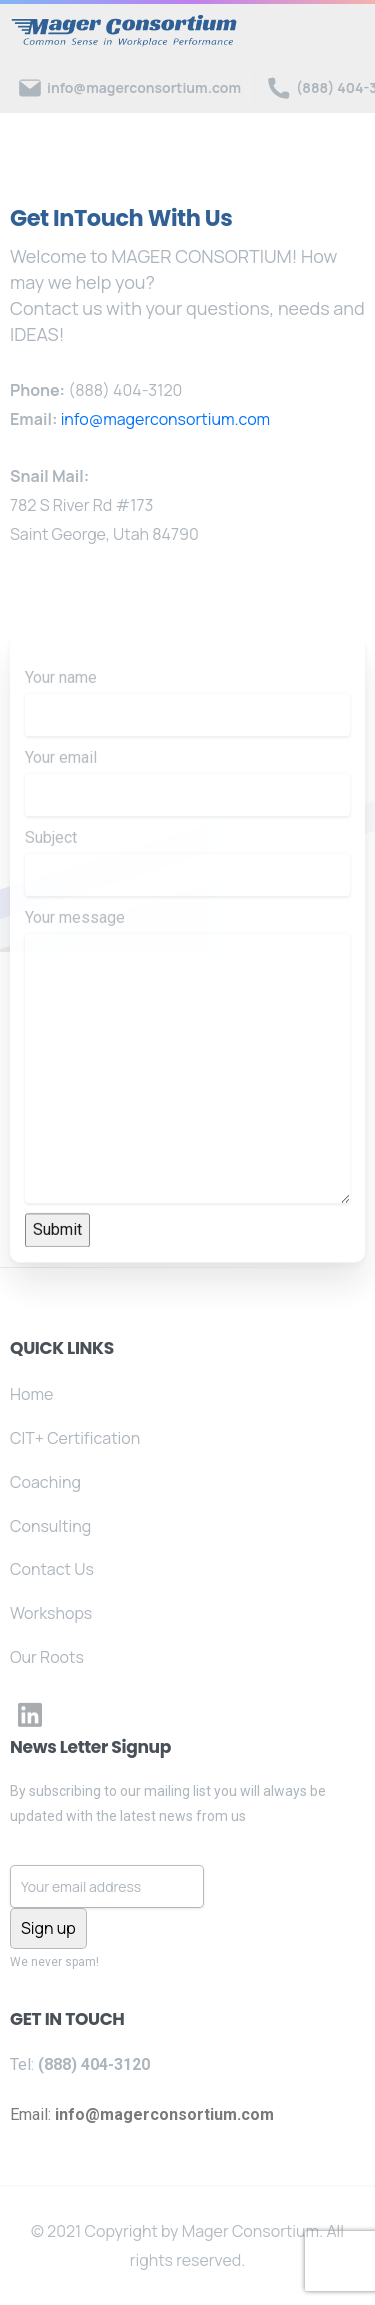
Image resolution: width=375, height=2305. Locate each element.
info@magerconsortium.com (166, 419)
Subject (187, 897)
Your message (187, 1090)
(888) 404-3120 (125, 390)
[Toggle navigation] (345, 30)
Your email (187, 817)
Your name (187, 737)
